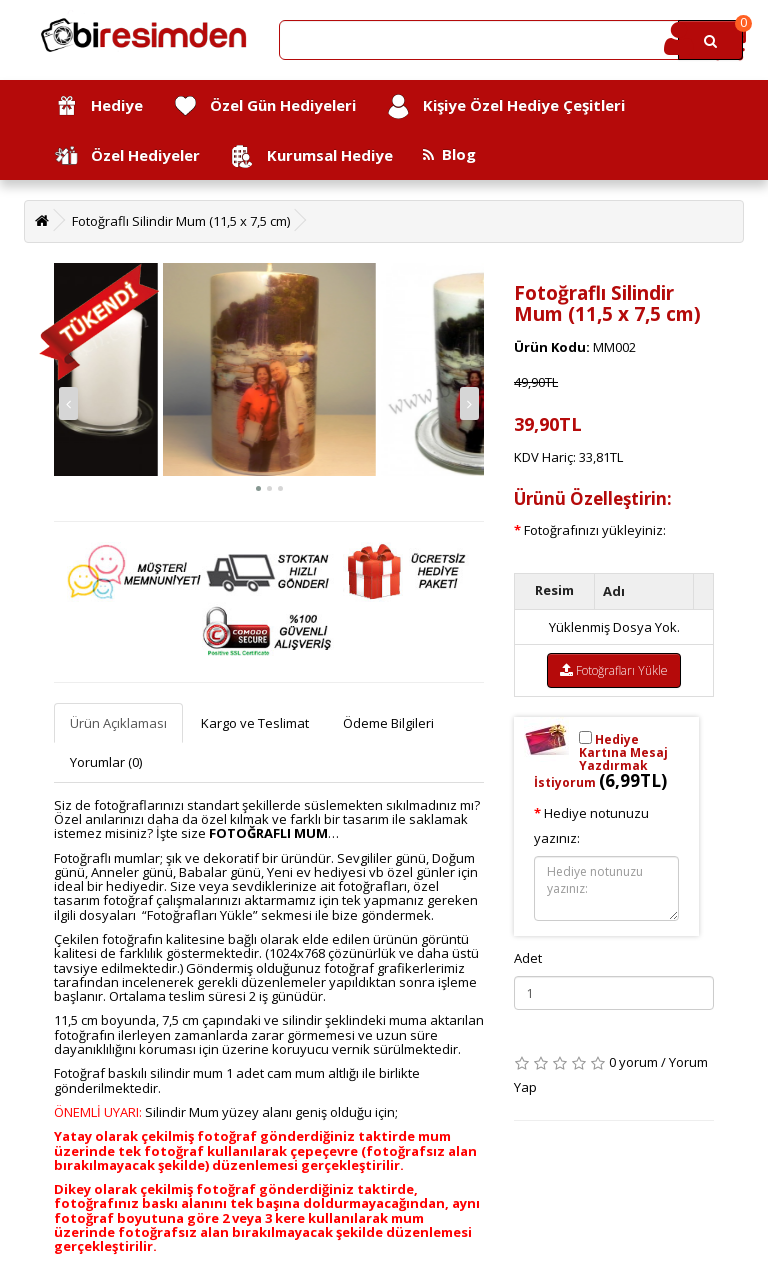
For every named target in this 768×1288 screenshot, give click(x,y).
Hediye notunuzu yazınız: (591, 825)
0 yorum (633, 1062)
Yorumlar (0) (106, 762)
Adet (528, 958)
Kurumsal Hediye (311, 156)
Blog (449, 154)
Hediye (98, 106)
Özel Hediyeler (127, 156)
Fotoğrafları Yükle (614, 670)
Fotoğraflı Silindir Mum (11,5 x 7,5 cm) (181, 221)
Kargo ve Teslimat (255, 723)
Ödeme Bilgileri (388, 723)
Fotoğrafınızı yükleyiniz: (595, 530)
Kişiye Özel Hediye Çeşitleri (505, 106)
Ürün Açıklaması (118, 723)
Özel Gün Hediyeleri (264, 106)
